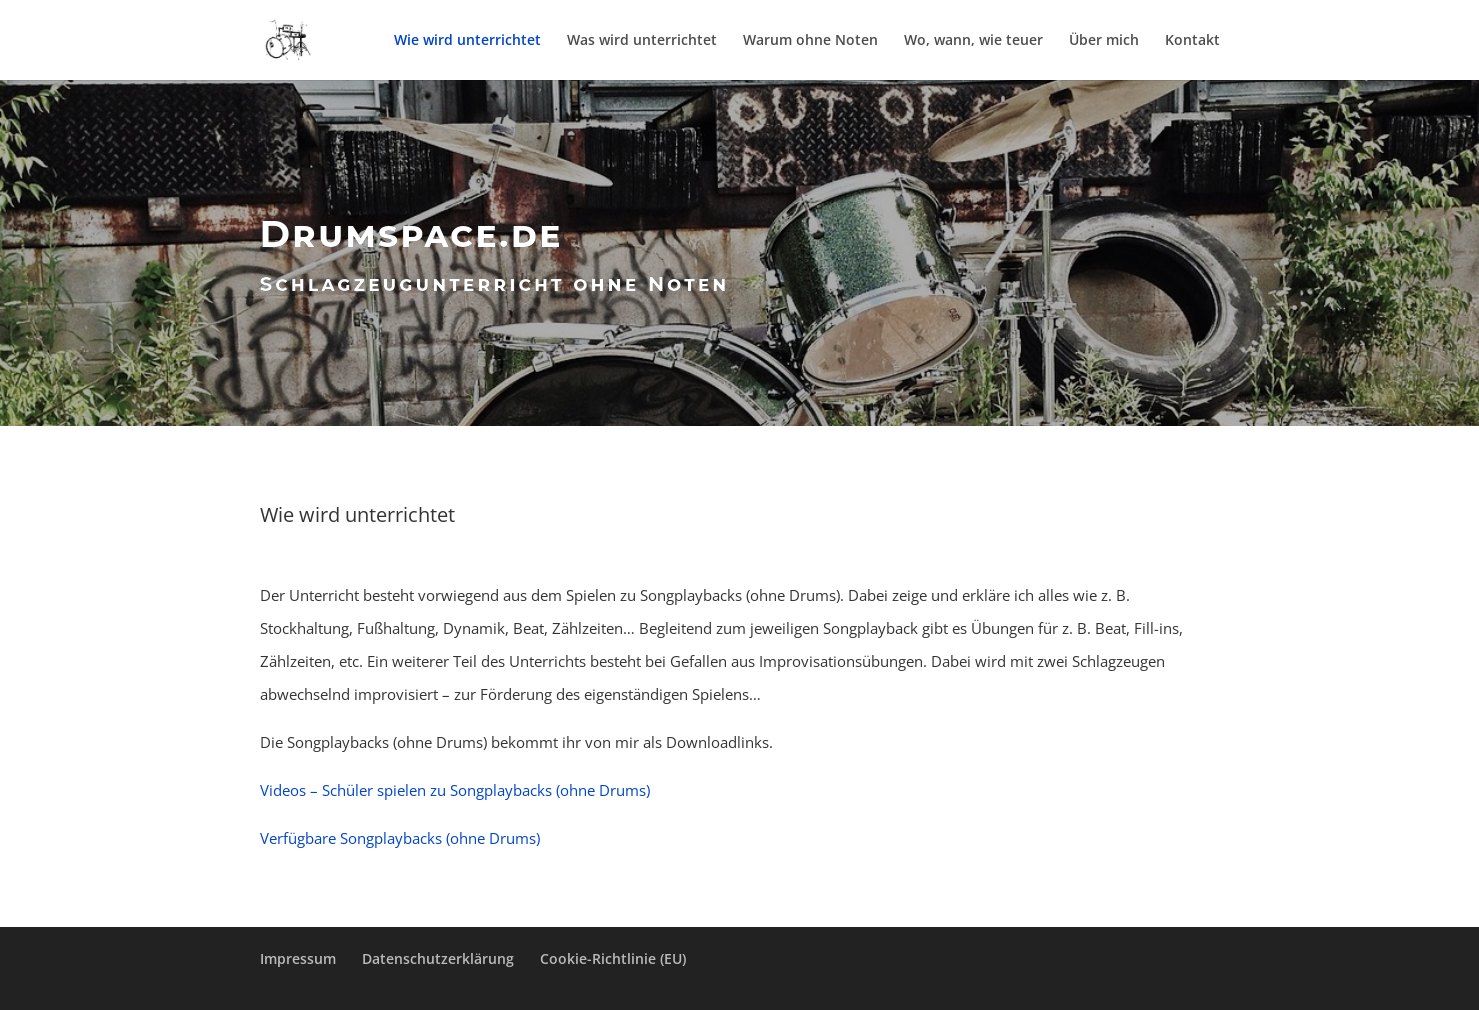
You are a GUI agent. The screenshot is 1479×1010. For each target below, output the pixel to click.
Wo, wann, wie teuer (973, 41)
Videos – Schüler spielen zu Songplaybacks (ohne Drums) (455, 790)
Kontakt (1192, 41)
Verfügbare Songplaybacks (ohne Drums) (400, 838)
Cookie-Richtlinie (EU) (613, 958)
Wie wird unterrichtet (467, 41)
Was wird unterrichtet (642, 41)
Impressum (298, 958)
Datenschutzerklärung (438, 958)
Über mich (1104, 41)
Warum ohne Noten (810, 41)
